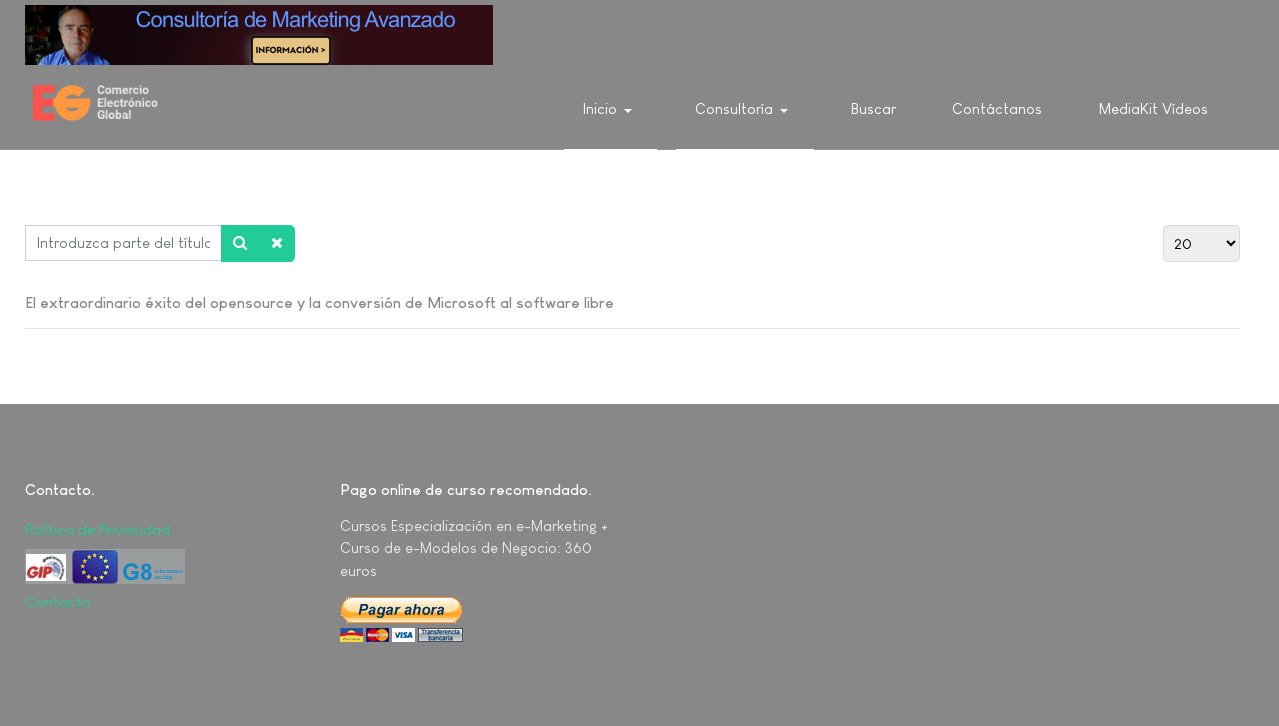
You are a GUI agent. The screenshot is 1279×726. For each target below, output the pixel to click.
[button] (611, 110)
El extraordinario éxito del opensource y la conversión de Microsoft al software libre (319, 302)
